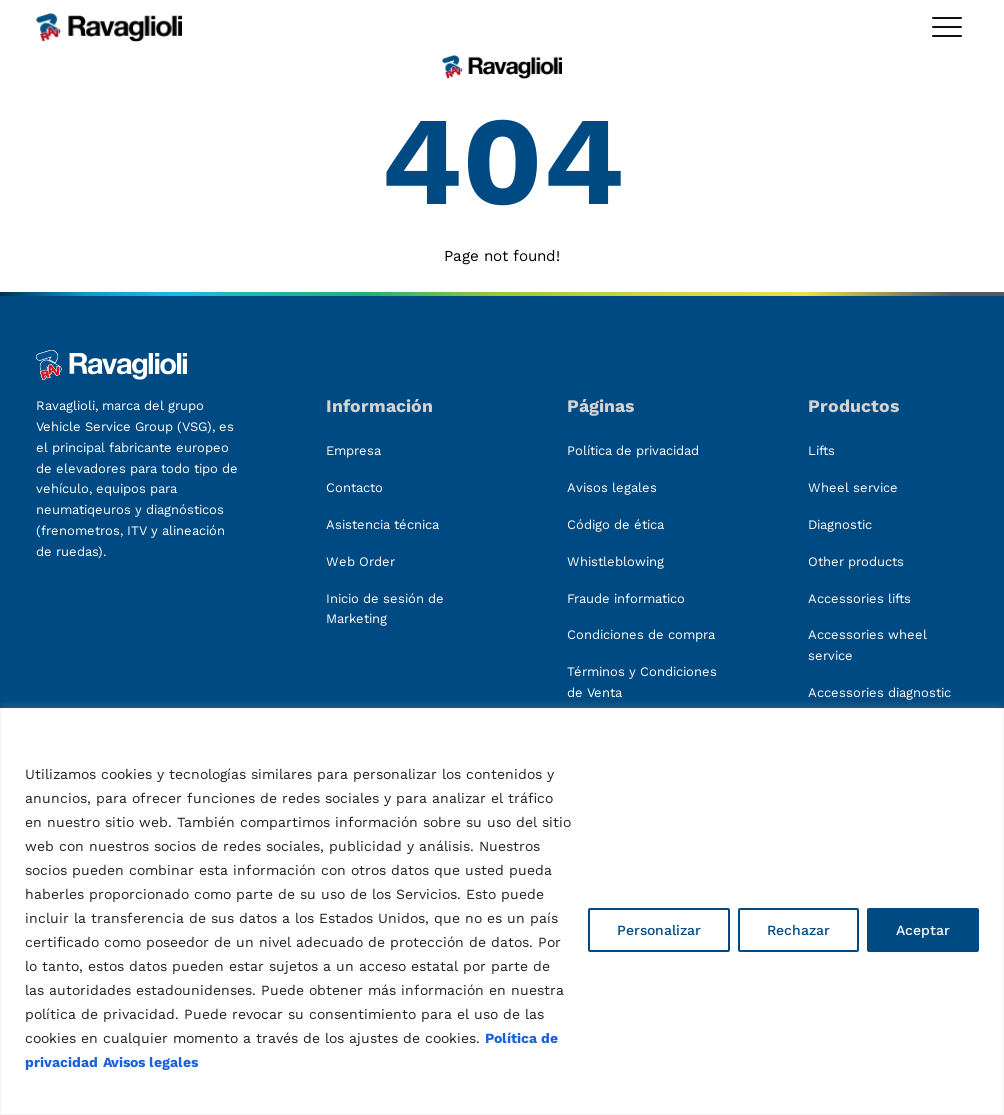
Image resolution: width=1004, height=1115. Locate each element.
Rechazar (798, 930)
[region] (502, 911)
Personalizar (659, 930)
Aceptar (923, 930)
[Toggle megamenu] (947, 27)
